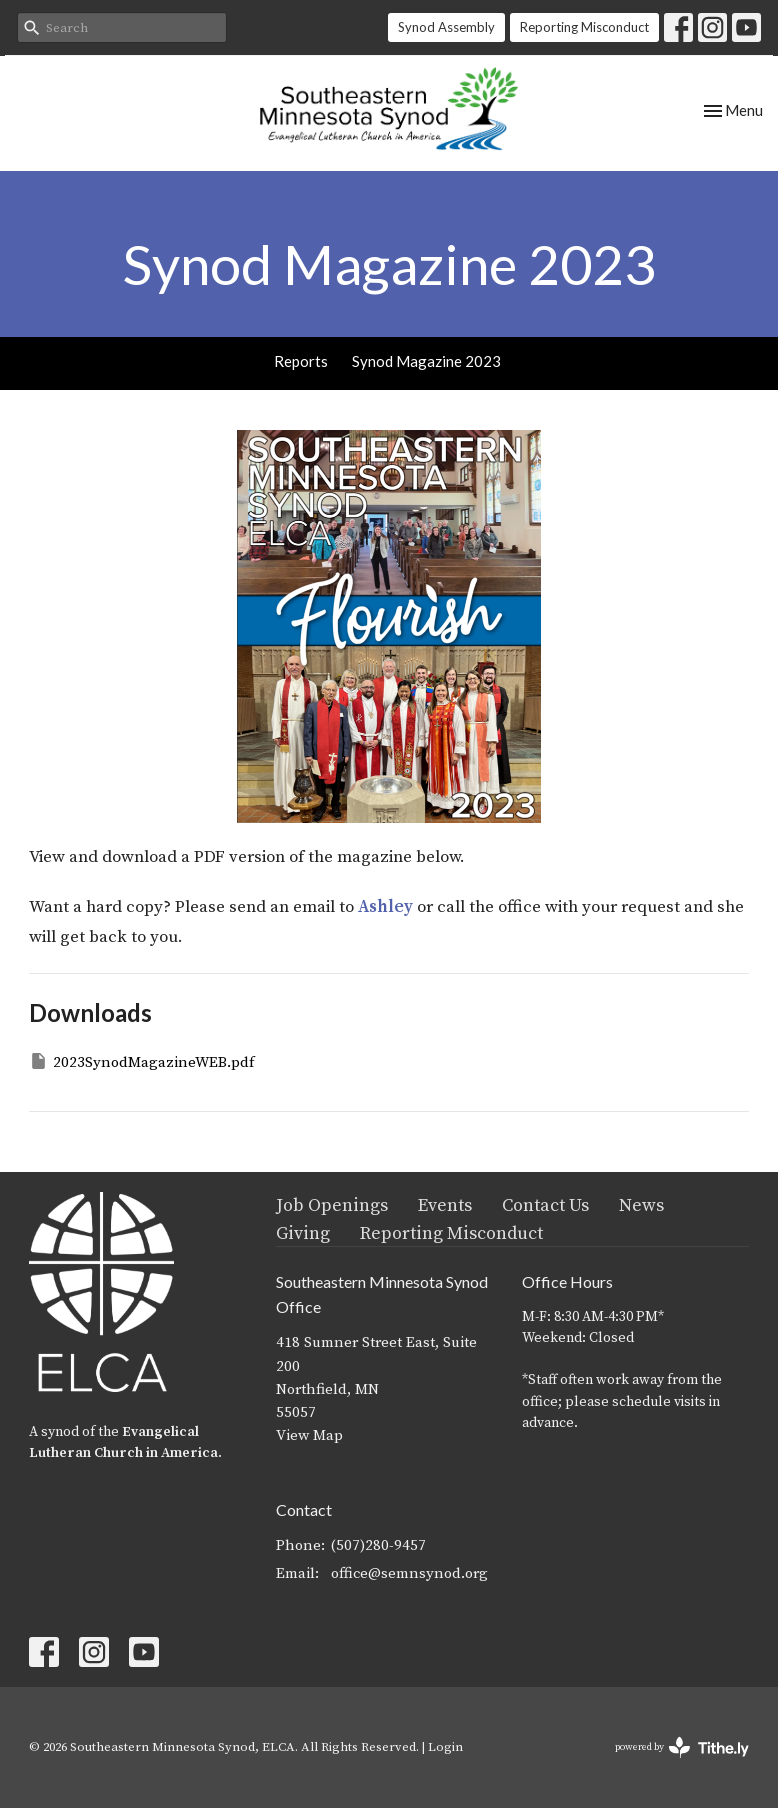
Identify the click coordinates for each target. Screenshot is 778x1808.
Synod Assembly (446, 27)
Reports (301, 361)
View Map (309, 1435)
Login (445, 1747)
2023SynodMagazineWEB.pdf (141, 1061)
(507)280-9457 (378, 1545)
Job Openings (332, 1205)
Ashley (385, 907)
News (641, 1205)
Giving (303, 1233)
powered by (682, 1747)
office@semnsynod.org (409, 1573)
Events (445, 1205)
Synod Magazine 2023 (426, 361)
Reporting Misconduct (584, 27)
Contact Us (545, 1205)
